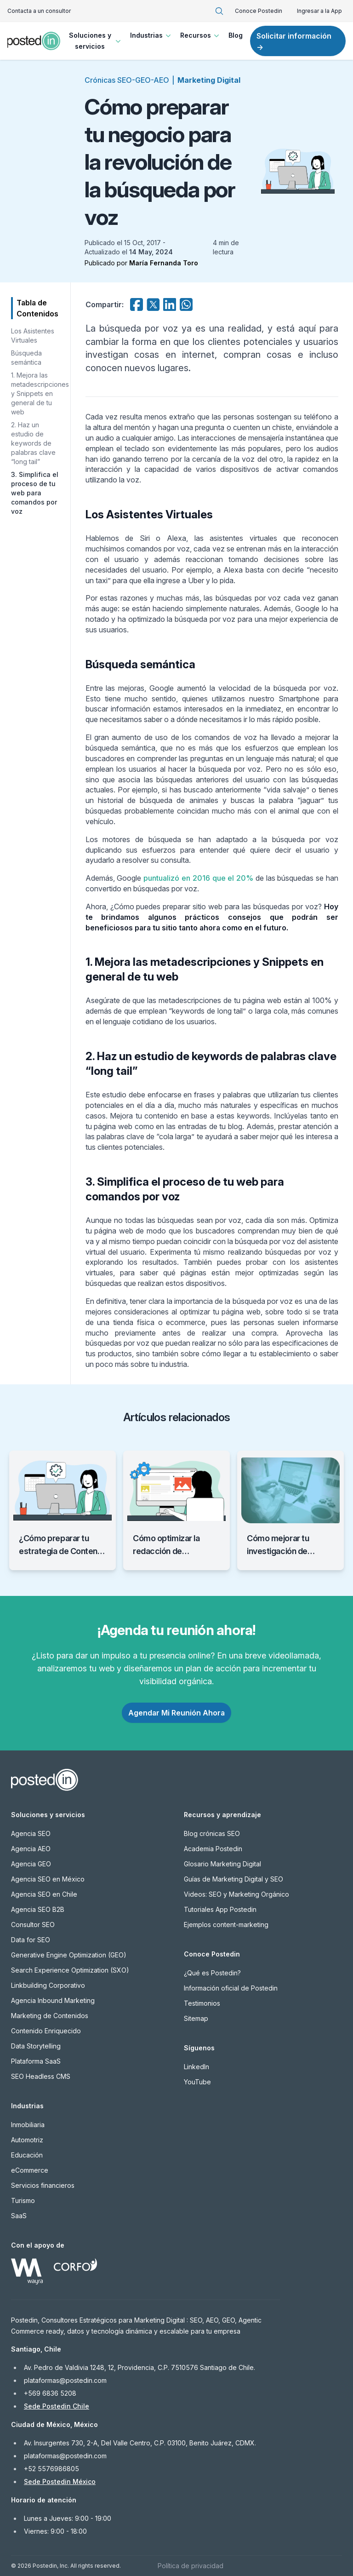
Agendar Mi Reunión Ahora (176, 1712)
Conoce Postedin (258, 10)
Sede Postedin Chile (56, 2406)
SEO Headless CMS (40, 2076)
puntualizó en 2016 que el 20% (198, 878)
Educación (27, 2155)
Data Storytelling (36, 2046)
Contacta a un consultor (39, 10)
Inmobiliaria (28, 2124)
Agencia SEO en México (48, 1879)
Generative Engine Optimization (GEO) (68, 1955)
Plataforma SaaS (36, 2061)
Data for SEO (30, 1940)
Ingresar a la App (319, 10)
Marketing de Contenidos (49, 2015)
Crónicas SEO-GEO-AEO (127, 80)
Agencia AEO (31, 1849)
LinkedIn (196, 2067)
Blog (235, 35)
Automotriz (27, 2140)
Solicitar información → (293, 41)
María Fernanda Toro (163, 263)
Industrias (151, 35)
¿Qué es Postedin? (212, 1973)
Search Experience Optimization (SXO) (70, 1970)
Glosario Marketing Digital (222, 1864)
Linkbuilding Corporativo (48, 1985)
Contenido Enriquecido (46, 2031)
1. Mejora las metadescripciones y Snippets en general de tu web (40, 393)
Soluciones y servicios (96, 40)
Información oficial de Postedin (231, 1988)
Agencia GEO (31, 1864)
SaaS (19, 2216)
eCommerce (29, 2170)
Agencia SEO (31, 1833)
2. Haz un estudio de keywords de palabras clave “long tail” (33, 443)
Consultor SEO (33, 1924)
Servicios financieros (42, 2185)
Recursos (200, 35)
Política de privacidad (190, 2566)
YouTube (197, 2082)
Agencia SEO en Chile (44, 1894)
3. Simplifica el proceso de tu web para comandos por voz (34, 492)
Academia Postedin (213, 1849)
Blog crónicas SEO (212, 1833)
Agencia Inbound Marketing (53, 2000)
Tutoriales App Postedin (220, 1909)
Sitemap (196, 2018)
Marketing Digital (208, 80)
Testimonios (202, 2003)
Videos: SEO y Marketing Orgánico (236, 1894)
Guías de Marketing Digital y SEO (233, 1879)
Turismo (23, 2200)
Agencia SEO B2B (37, 1909)
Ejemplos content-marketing (226, 1924)
